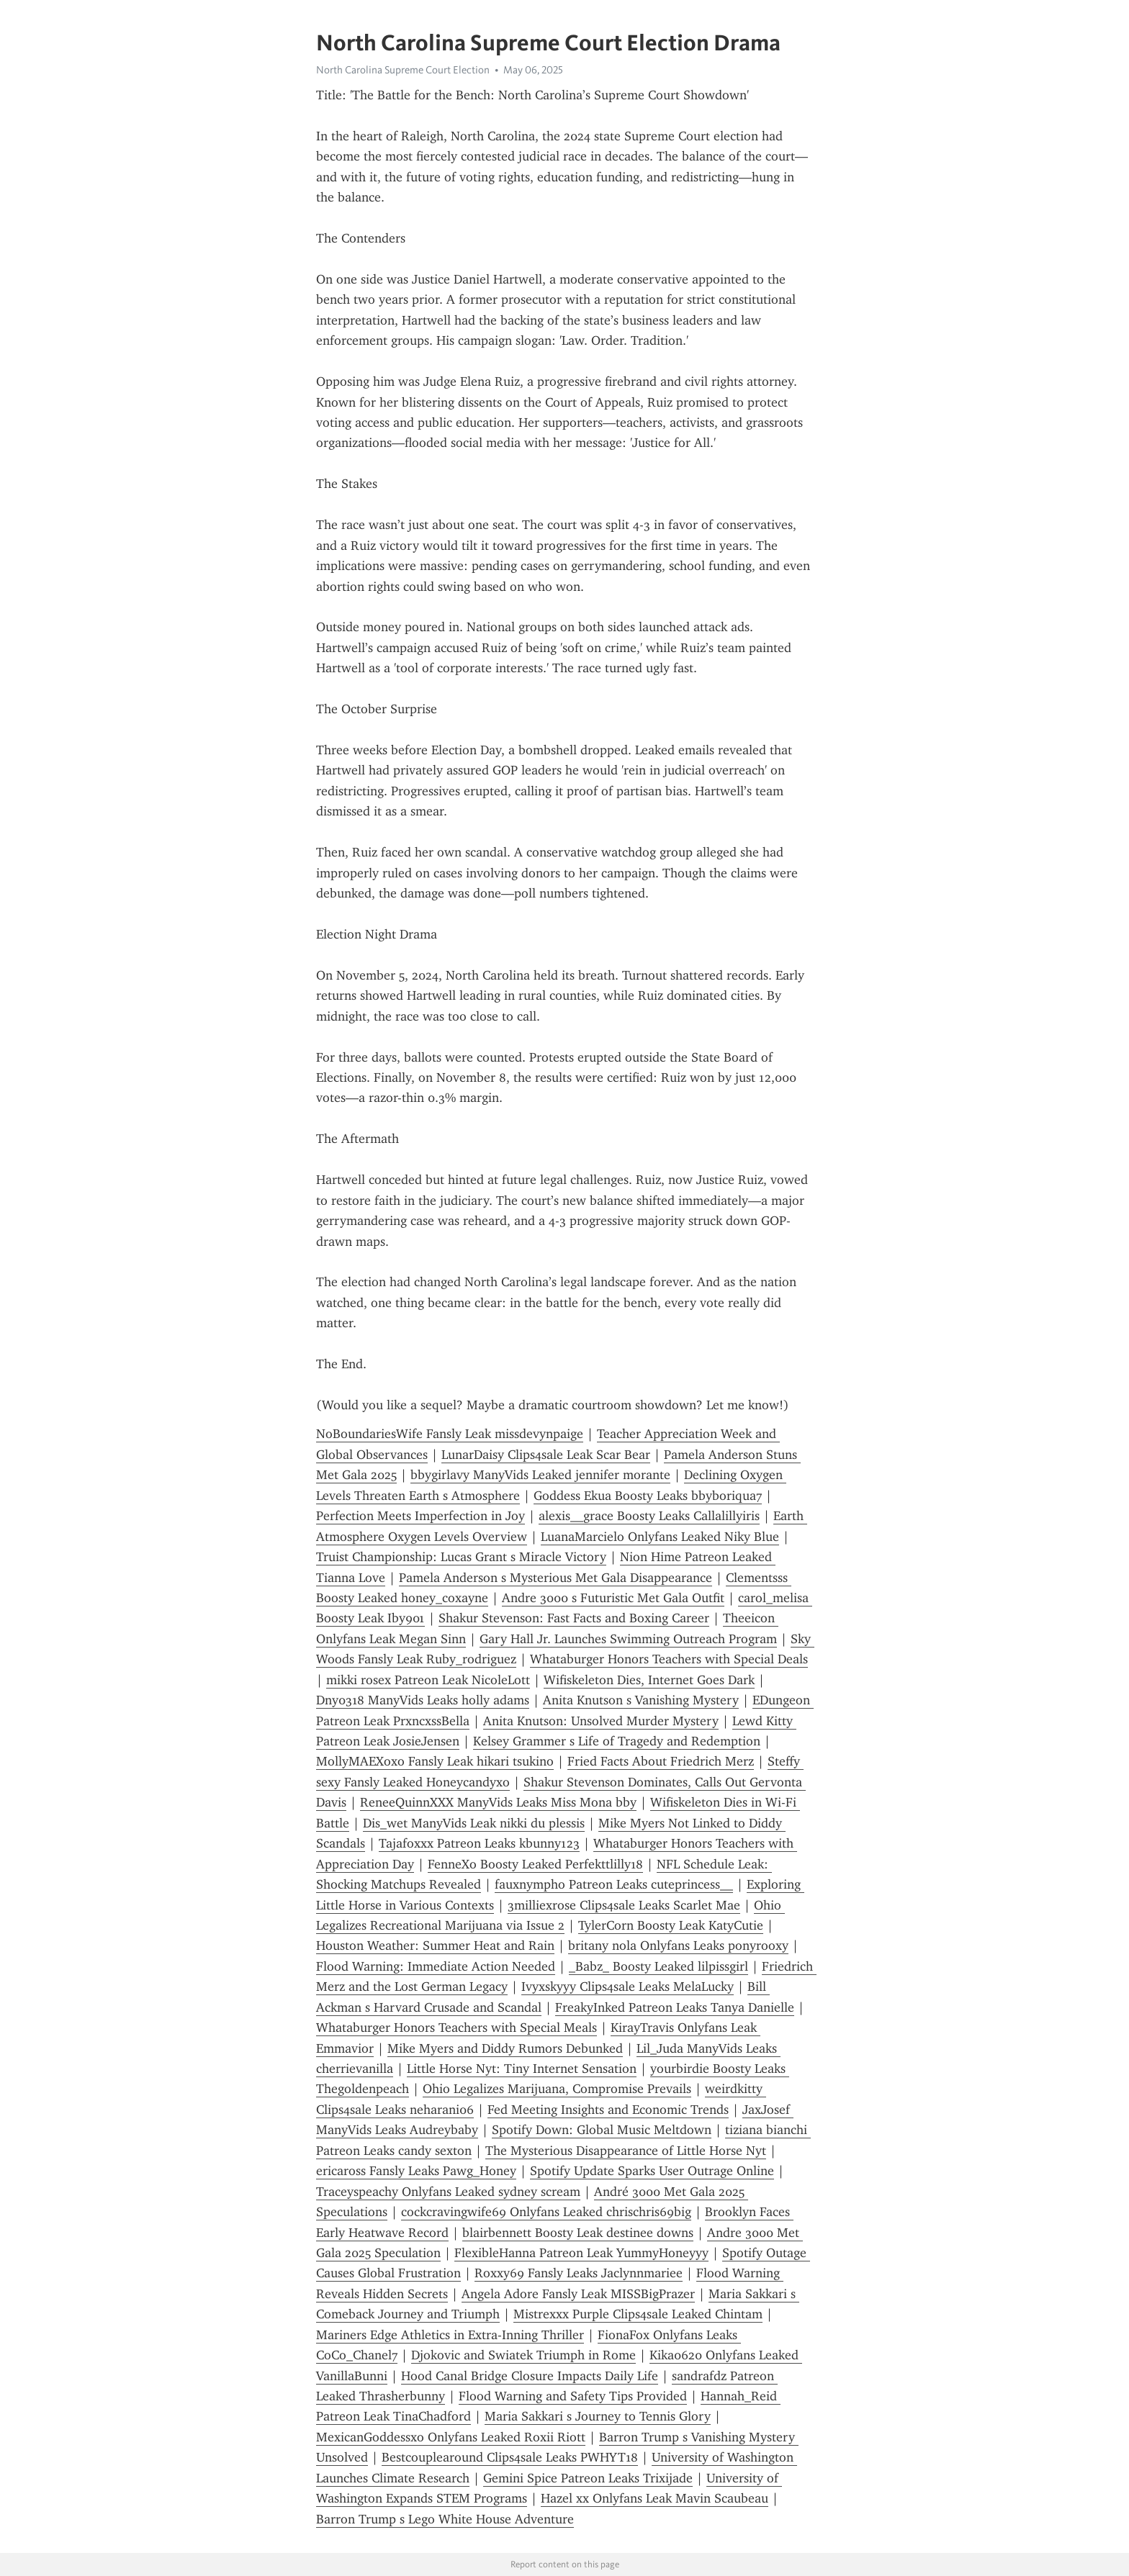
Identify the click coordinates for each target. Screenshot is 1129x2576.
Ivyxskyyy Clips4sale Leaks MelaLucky (627, 1986)
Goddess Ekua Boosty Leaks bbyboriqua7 (648, 1496)
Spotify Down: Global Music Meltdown (601, 2130)
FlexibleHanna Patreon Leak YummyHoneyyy (581, 2253)
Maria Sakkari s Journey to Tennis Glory (598, 2416)
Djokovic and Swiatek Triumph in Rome (523, 2355)
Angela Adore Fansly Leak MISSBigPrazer (578, 2294)
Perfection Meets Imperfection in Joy (420, 1516)
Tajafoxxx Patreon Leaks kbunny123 (479, 1843)
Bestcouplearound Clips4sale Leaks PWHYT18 (510, 2457)
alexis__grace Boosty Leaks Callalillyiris (649, 1516)
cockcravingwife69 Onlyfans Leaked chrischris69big (546, 2212)
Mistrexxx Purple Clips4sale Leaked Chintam (638, 2314)
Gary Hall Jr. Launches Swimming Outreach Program (628, 1639)
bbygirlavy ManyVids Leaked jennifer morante (540, 1475)
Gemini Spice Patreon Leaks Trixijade (588, 2478)
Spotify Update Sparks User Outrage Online (652, 2171)
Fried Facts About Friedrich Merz (660, 1761)
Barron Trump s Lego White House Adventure (445, 2519)
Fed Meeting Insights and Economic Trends (608, 2110)
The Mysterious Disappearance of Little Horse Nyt (625, 2151)
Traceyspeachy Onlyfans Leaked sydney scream (448, 2192)
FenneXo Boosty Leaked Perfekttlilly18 (535, 1864)
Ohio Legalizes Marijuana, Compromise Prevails (557, 2089)
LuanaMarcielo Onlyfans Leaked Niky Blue (660, 1537)
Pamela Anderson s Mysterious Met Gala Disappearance (555, 1578)
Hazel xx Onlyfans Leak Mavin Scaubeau (654, 2498)
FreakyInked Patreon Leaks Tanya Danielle (674, 2007)
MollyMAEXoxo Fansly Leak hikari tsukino (435, 1761)
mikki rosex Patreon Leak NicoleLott (428, 1680)
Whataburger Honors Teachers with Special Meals (456, 2027)
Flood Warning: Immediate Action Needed (435, 1966)
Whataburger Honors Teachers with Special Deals (669, 1659)
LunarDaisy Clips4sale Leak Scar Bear (545, 1455)
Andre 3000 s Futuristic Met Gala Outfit (613, 1598)
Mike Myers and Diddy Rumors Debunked (505, 2048)
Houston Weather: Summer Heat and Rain (435, 1945)
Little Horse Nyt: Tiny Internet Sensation (522, 2068)
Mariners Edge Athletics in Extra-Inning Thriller (450, 2335)
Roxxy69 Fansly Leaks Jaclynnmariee (578, 2273)
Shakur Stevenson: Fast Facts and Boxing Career (573, 1618)
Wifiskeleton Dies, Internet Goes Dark (649, 1680)
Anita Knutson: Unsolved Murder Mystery (601, 1721)
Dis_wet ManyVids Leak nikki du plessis (474, 1823)
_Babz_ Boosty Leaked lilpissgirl (658, 1966)
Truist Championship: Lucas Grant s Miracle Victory (461, 1557)
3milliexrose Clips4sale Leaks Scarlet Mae (624, 1905)
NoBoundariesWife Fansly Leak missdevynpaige (449, 1434)
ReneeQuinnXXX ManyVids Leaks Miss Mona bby (498, 1802)
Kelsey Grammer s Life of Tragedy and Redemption (616, 1741)
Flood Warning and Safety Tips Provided (573, 2396)
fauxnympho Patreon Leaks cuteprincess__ (614, 1884)
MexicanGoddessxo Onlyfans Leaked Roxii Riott (450, 2437)
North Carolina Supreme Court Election (403, 69)
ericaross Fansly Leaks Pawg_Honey (416, 2171)
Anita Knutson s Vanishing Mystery (641, 1700)
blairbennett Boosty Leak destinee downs (577, 2233)
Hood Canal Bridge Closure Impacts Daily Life (529, 2376)
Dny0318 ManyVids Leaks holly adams (422, 1700)
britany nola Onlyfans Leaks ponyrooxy (678, 1945)
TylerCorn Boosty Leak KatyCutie (670, 1925)
